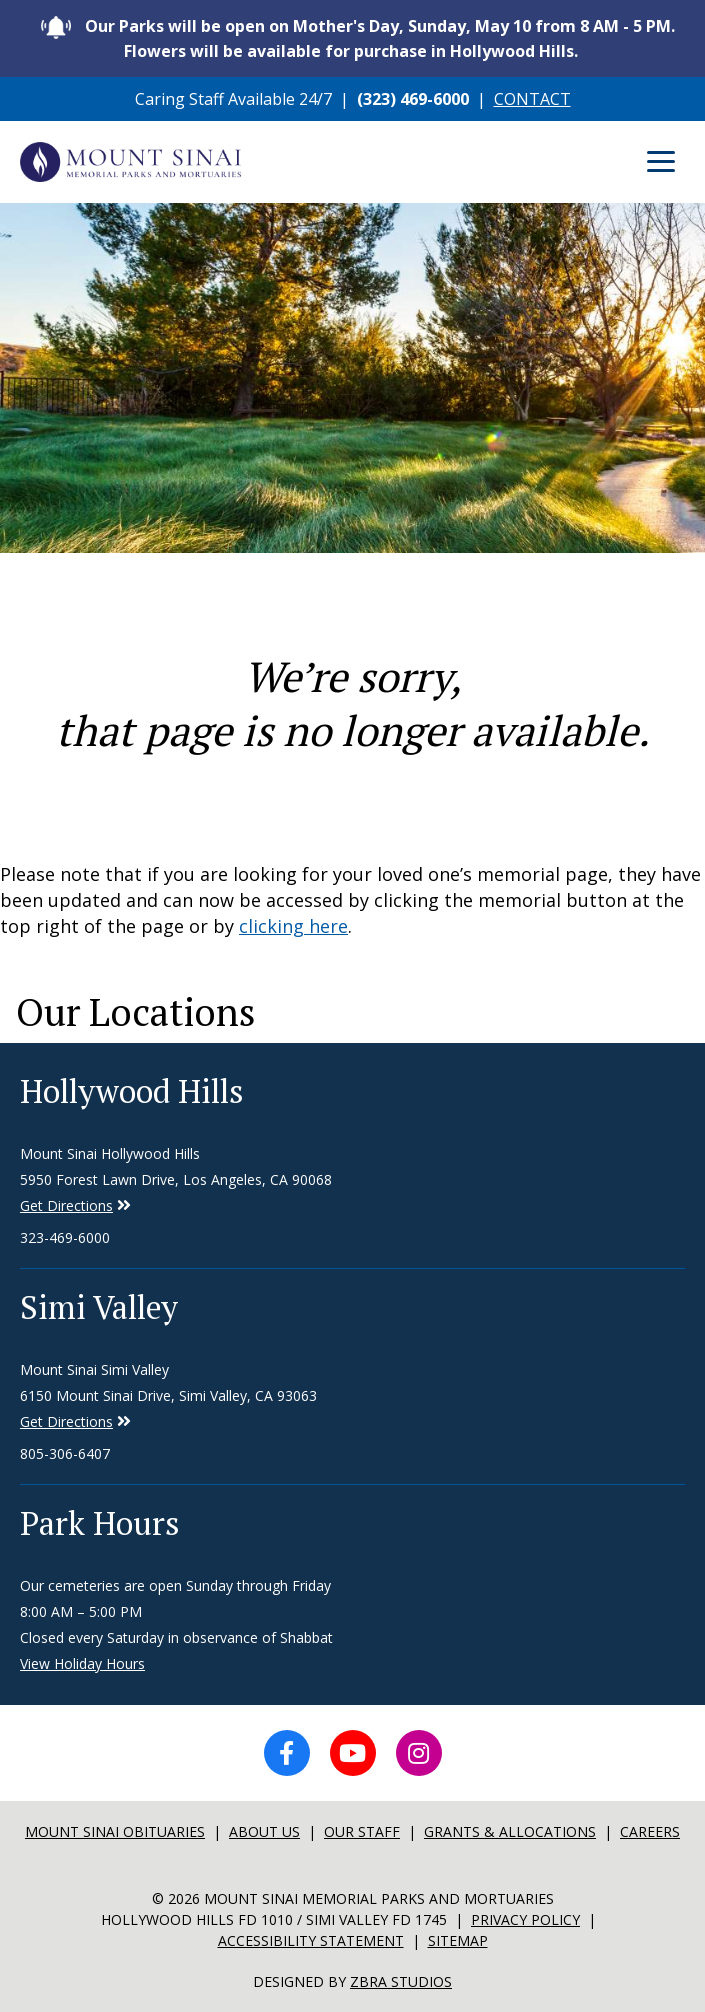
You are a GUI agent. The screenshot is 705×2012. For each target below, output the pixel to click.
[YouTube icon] (353, 1753)
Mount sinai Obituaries (115, 1831)
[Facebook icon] (287, 1753)
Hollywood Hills (132, 1091)
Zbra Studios (401, 1981)
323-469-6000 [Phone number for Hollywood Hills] (65, 1237)
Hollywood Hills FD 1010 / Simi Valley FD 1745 (274, 1919)
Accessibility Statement (311, 1940)
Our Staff (362, 1831)
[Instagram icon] (419, 1753)
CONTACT (532, 99)
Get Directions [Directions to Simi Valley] (66, 1205)
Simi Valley (99, 1307)
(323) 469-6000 (413, 99)
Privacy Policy (525, 1919)
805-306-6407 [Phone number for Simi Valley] (65, 1453)
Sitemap (458, 1940)
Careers (650, 1831)
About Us (264, 1831)
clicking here (293, 926)
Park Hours (100, 1523)
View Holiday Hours (82, 1663)
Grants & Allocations (510, 1831)
